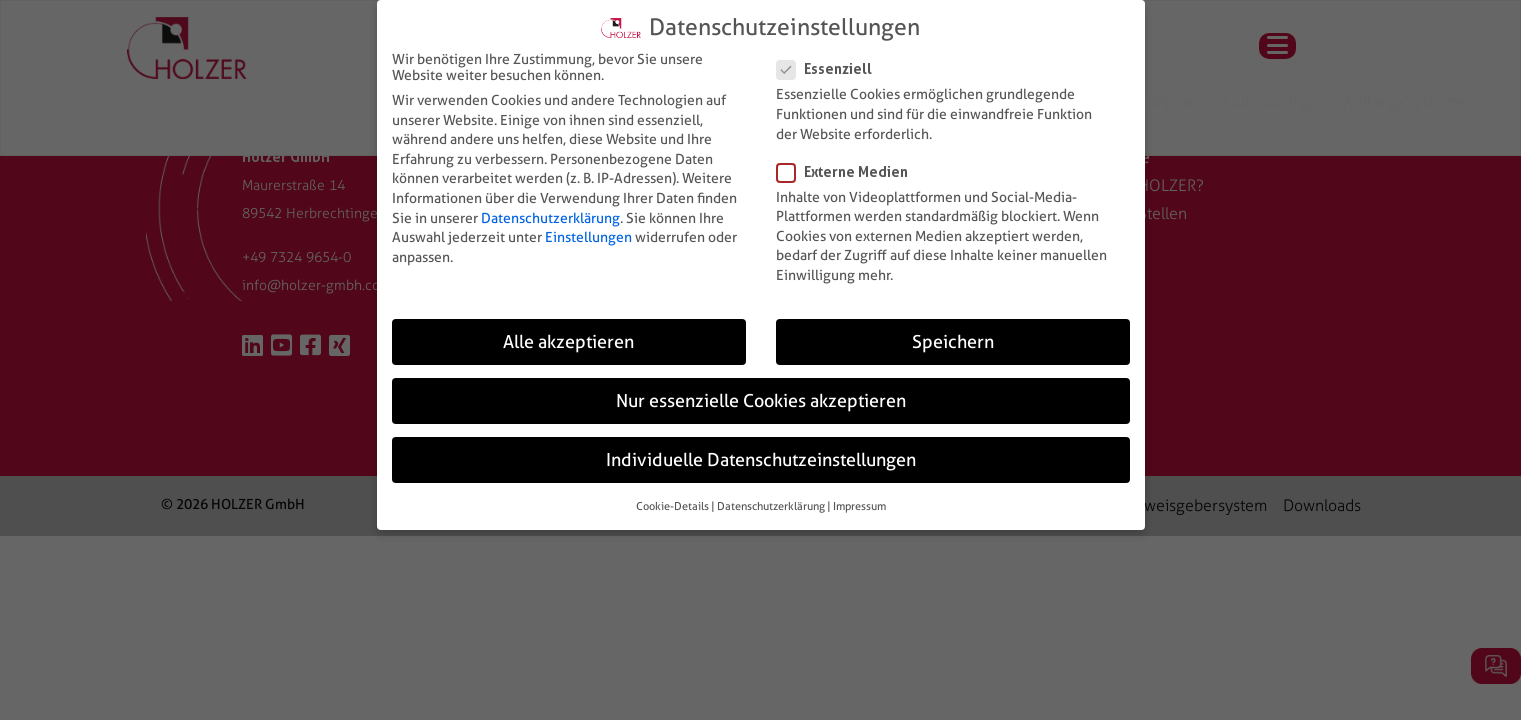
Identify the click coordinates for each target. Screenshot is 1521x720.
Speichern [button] (953, 341)
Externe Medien (848, 171)
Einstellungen (588, 237)
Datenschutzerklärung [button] (771, 506)
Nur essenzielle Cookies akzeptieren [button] (761, 400)
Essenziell (830, 68)
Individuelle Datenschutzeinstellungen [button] (761, 459)
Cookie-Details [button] (672, 506)
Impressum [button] (859, 506)
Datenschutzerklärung (550, 217)
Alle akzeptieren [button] (568, 341)
